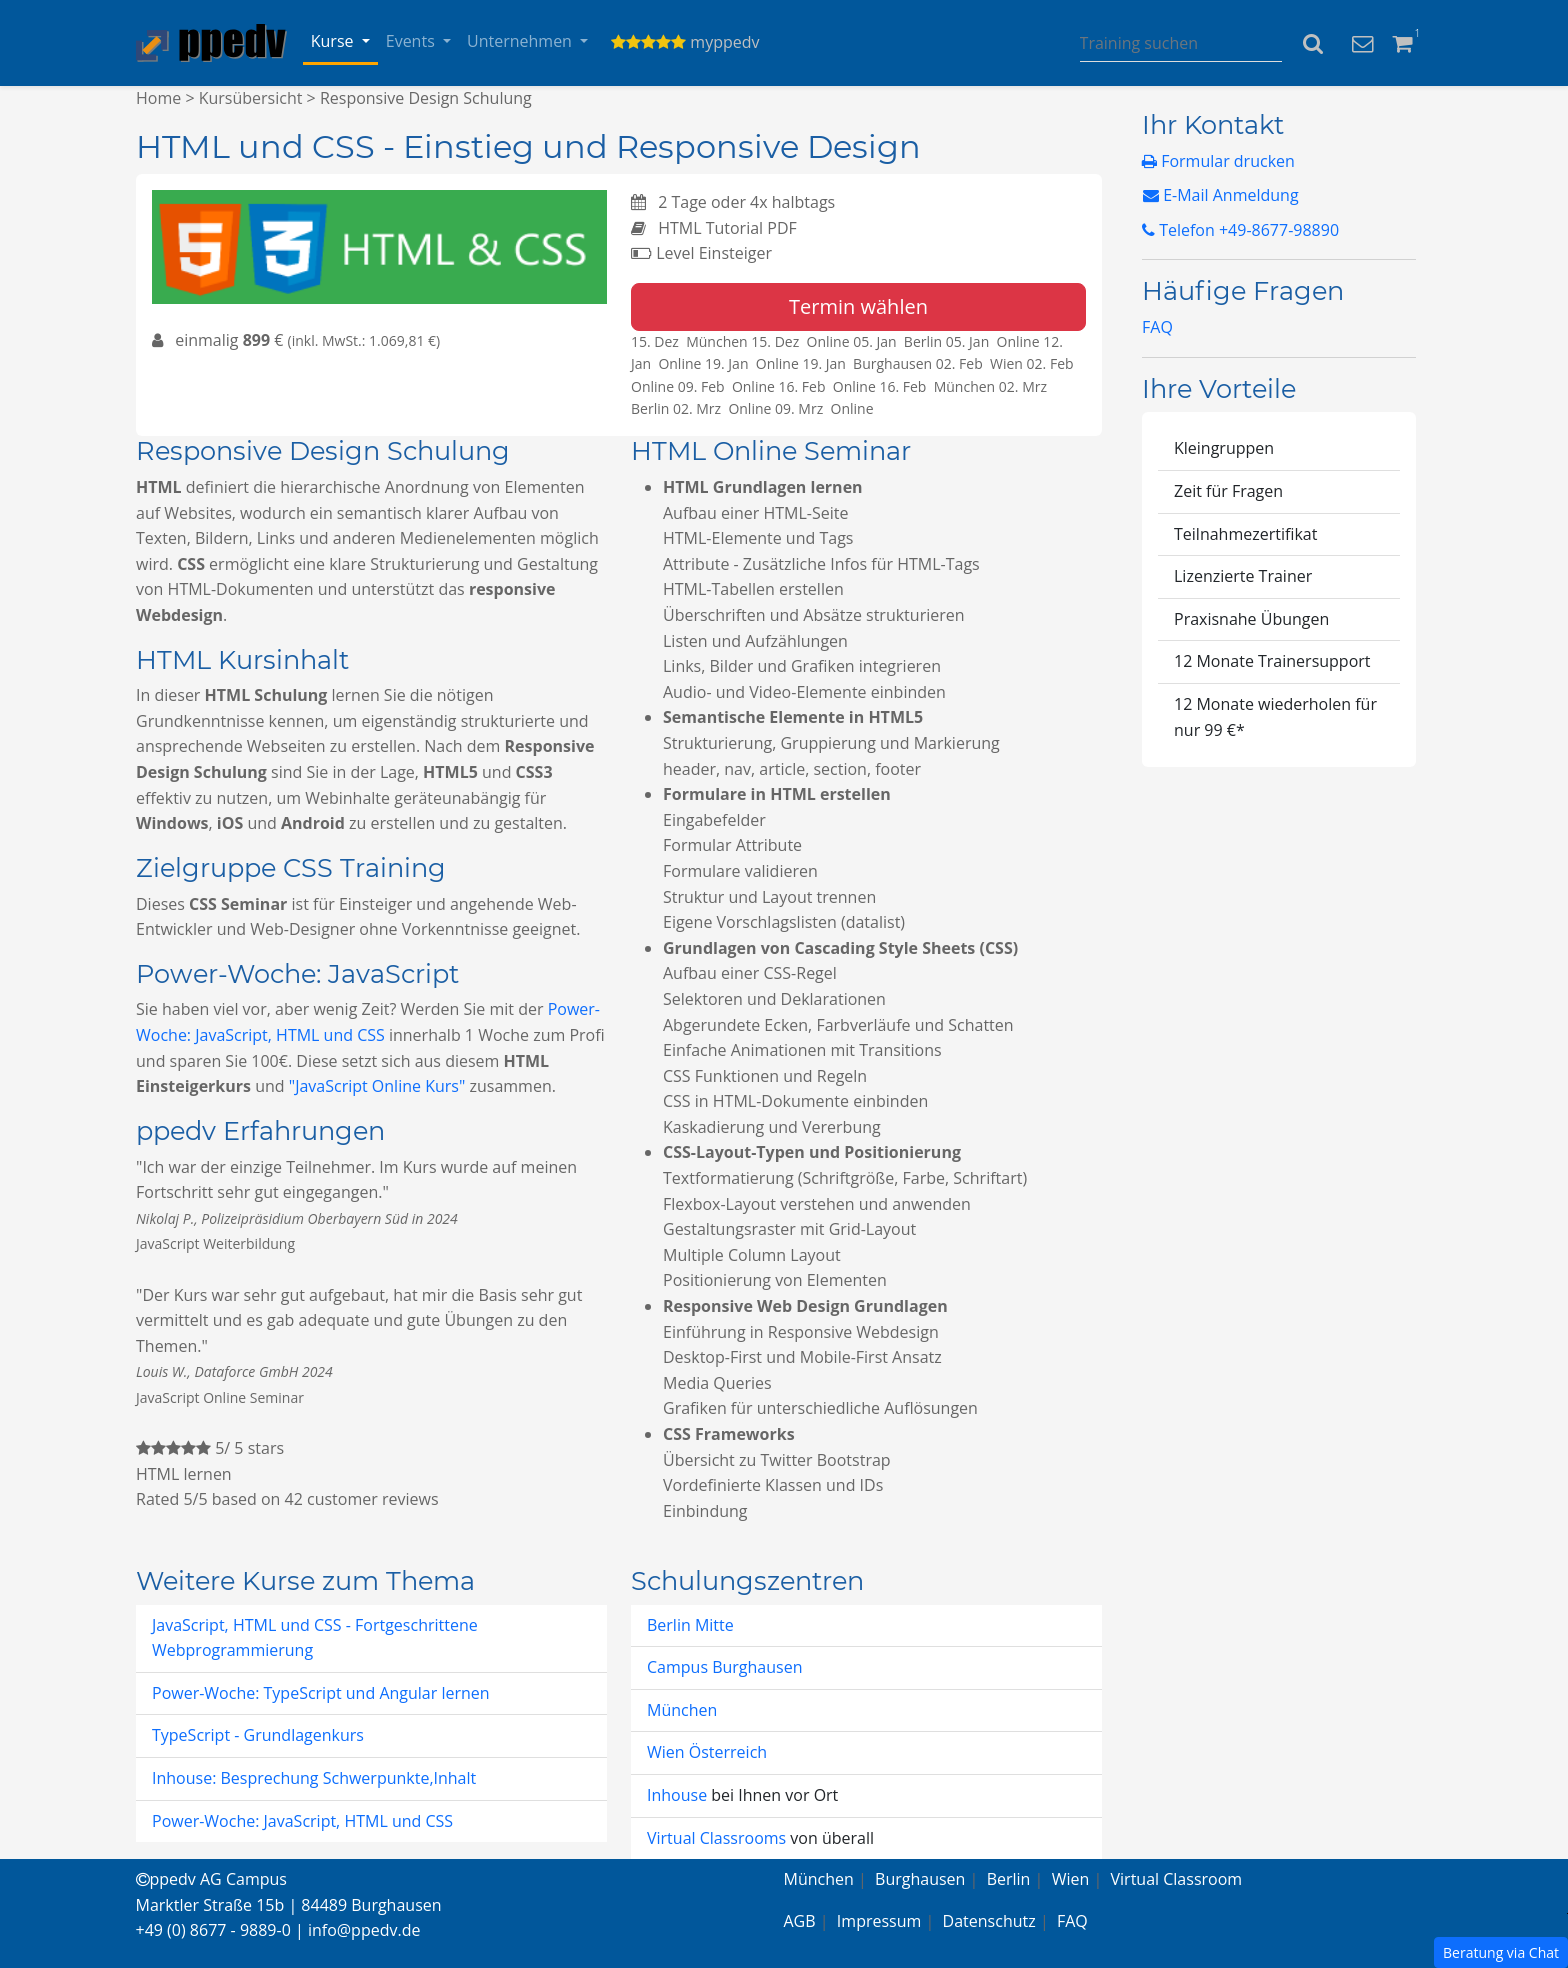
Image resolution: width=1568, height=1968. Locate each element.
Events (412, 41)
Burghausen (920, 1879)
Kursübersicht (251, 98)
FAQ (1157, 327)
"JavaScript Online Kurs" (377, 1086)
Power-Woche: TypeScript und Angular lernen (321, 1693)
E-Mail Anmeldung (1221, 195)
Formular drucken (1218, 161)
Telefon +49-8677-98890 (1240, 230)
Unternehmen (521, 41)
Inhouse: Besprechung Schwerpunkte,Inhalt (314, 1778)
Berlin (1009, 1879)
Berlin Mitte (690, 1625)
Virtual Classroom (1177, 1879)
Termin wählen (858, 306)
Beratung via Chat (1501, 1952)
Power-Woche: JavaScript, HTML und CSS (302, 1821)
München (682, 1710)
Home (158, 98)
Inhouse (679, 1795)
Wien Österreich (707, 1752)
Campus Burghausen (724, 1667)
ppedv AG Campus (211, 1879)
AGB (800, 1921)
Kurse (334, 41)
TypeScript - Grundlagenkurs (258, 1735)
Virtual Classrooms (716, 1838)
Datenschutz (989, 1921)
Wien (1071, 1879)
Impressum (879, 1921)
